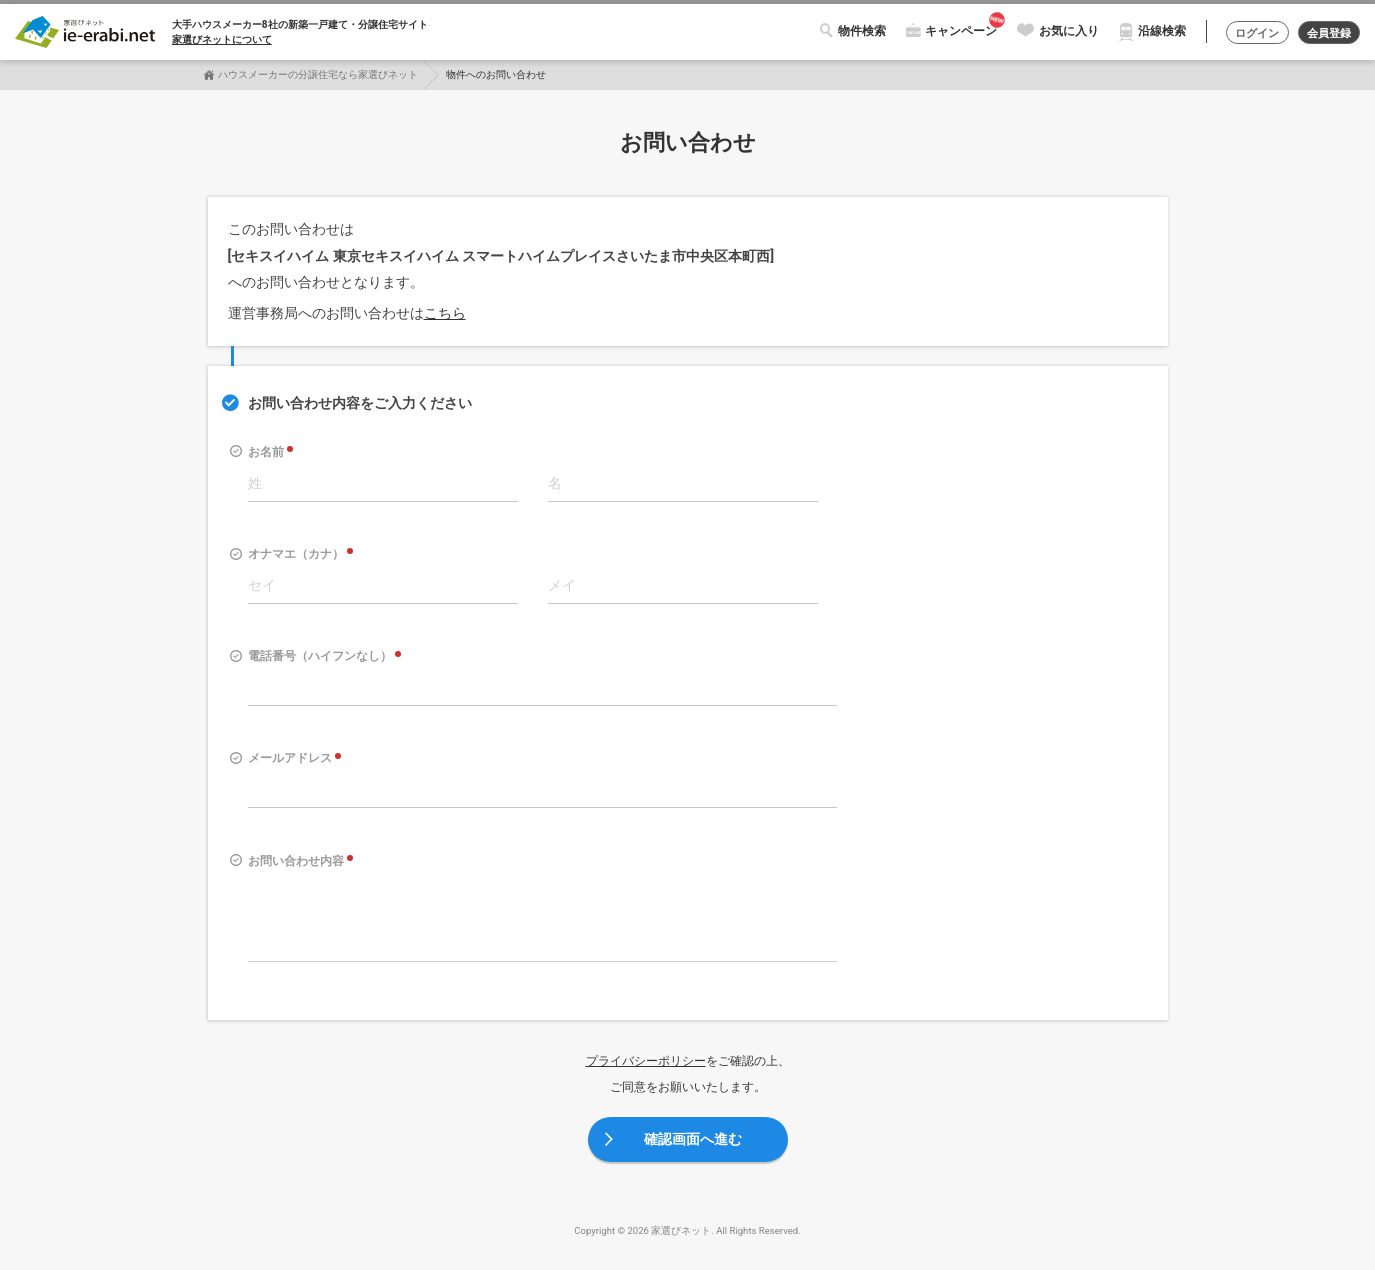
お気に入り (1059, 31)
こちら (445, 313)
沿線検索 (1152, 31)
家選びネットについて (222, 39)
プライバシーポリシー (646, 1061)
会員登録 (1326, 33)
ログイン (1250, 33)
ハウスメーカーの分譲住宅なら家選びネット (318, 74)
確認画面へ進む (693, 1139)
